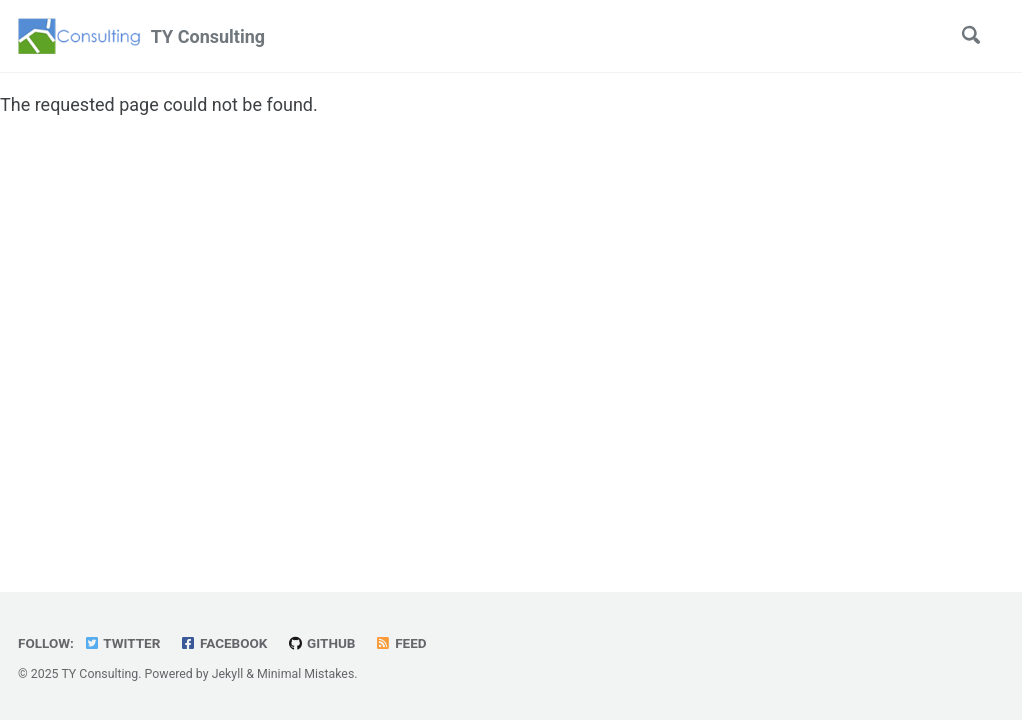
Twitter (121, 643)
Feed (401, 643)
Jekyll (228, 674)
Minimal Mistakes (305, 674)
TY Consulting (208, 36)
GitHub (321, 643)
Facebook (224, 643)
